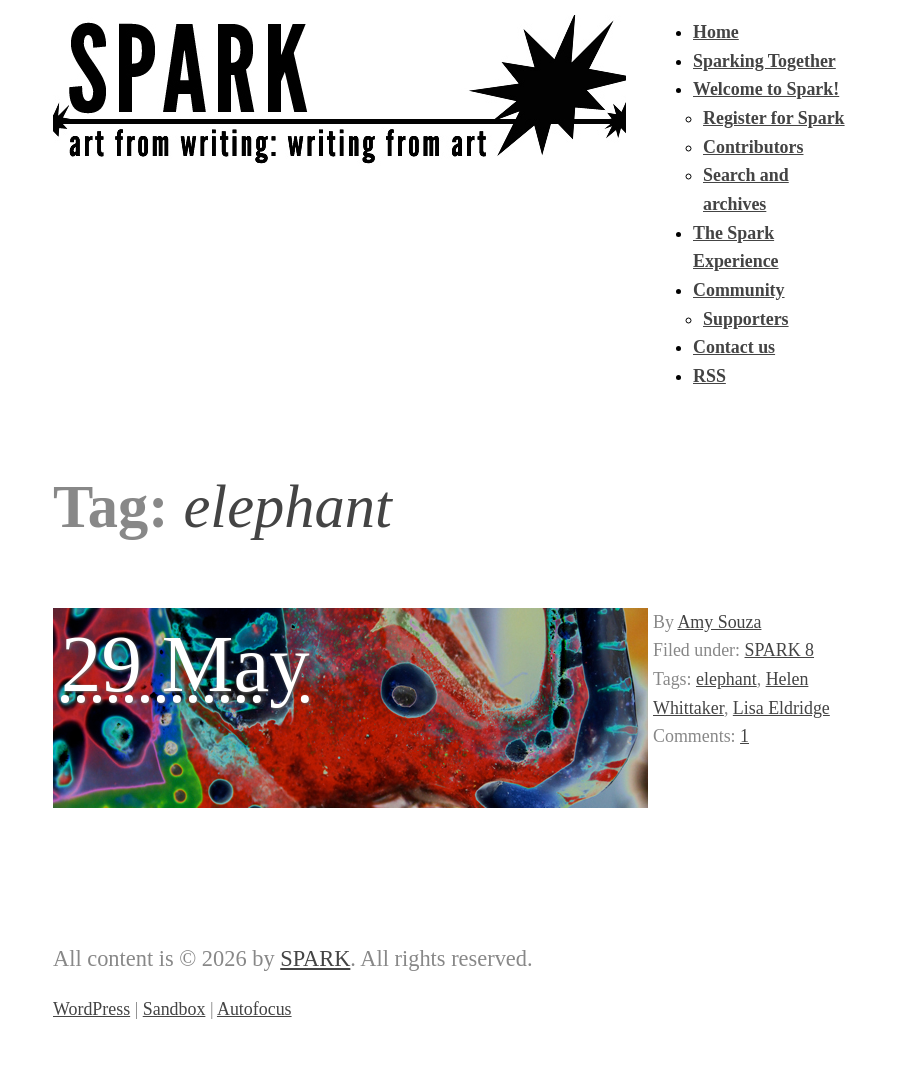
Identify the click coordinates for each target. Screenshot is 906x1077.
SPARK (315, 958)
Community (739, 290)
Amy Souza (719, 622)
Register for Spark (774, 118)
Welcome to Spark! (766, 89)
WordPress (91, 1009)
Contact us (734, 347)
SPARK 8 (780, 650)
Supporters (746, 319)
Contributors (753, 147)
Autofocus (254, 1009)
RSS (709, 376)
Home (716, 32)
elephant (726, 679)
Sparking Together (764, 61)
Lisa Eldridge (781, 708)
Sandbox (174, 1009)
